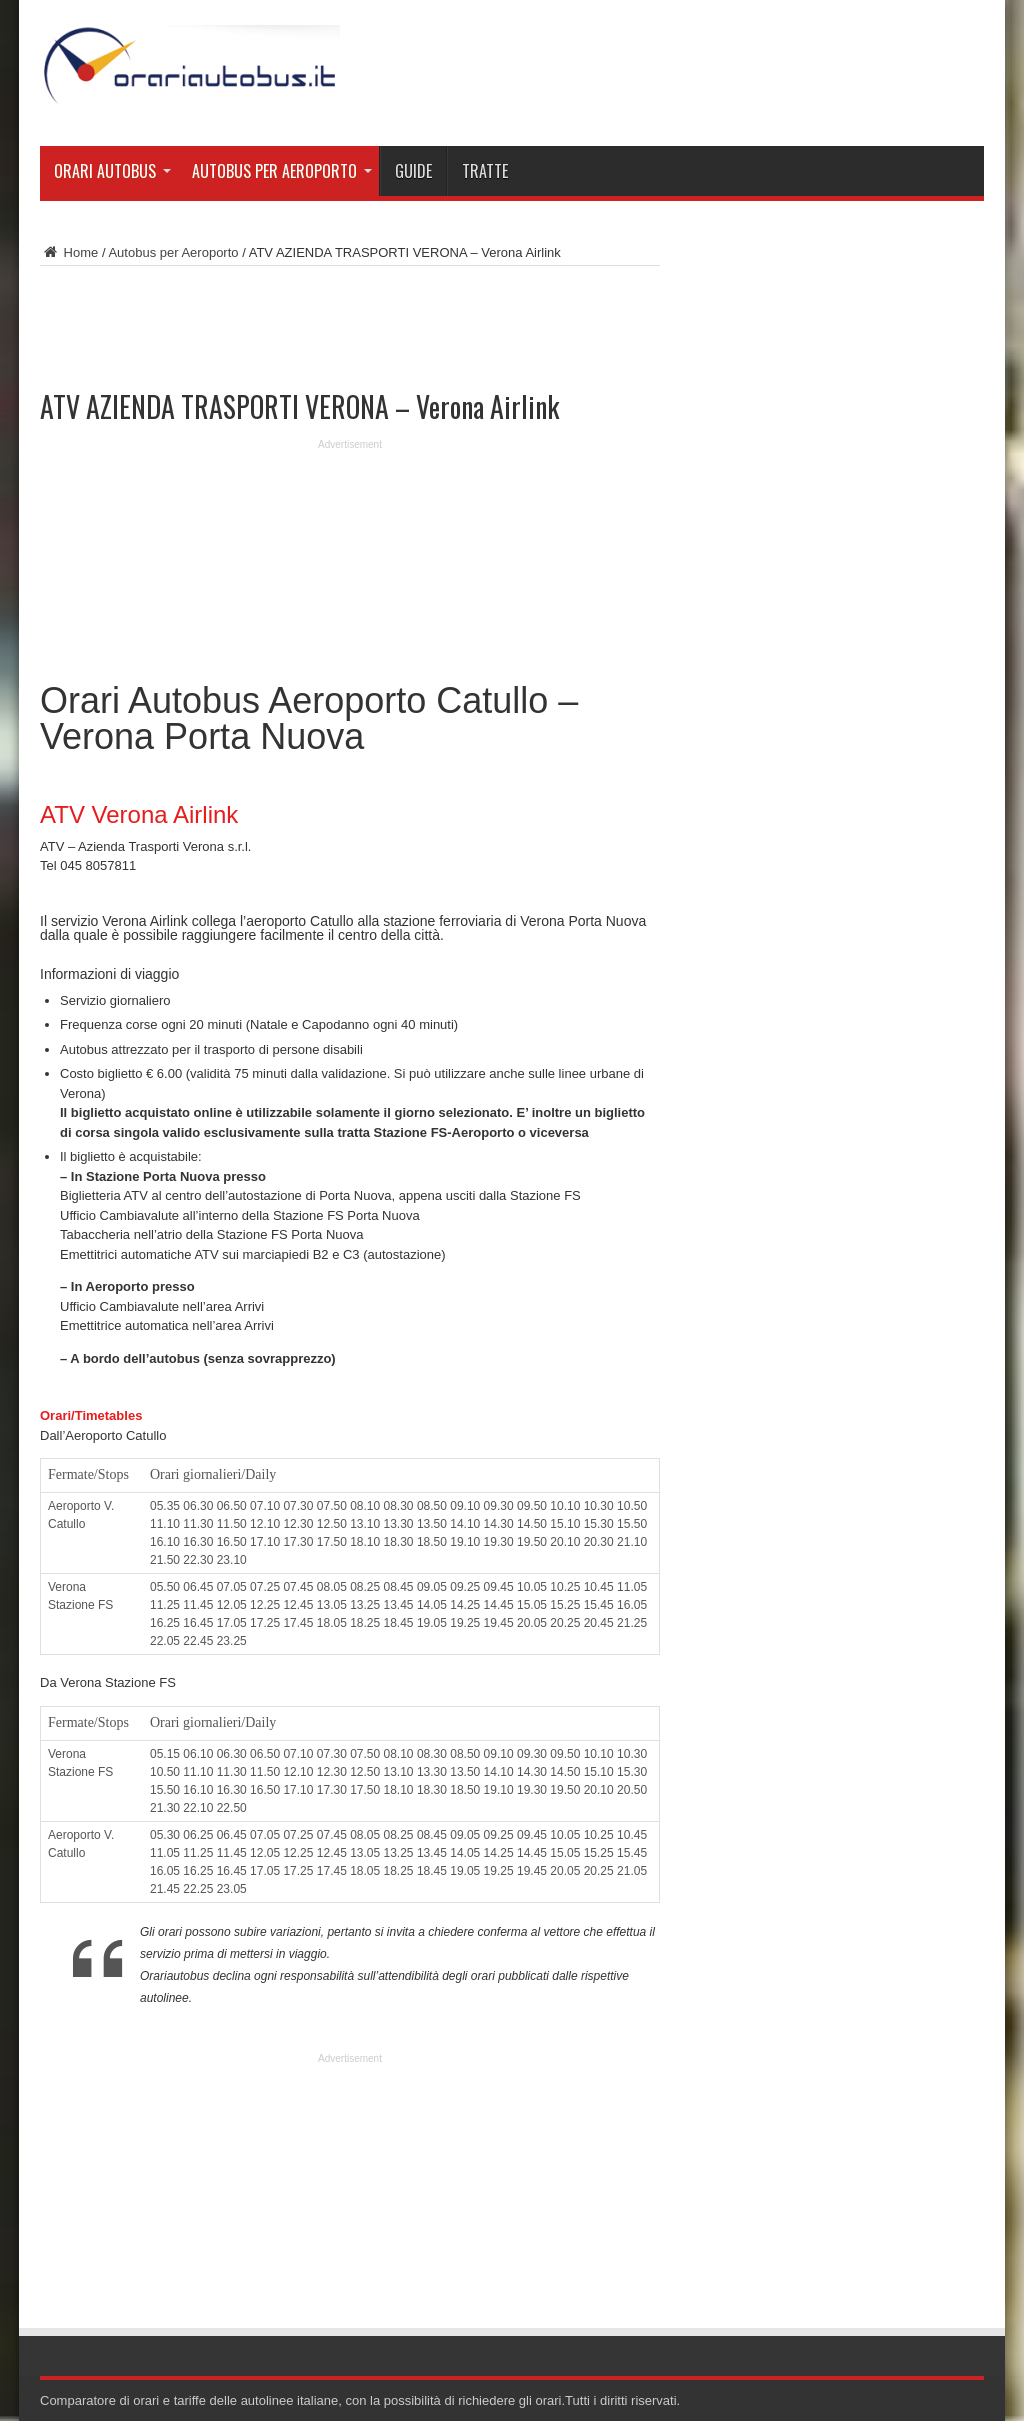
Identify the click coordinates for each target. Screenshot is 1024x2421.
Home (69, 252)
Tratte (485, 171)
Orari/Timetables (91, 1415)
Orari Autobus (112, 171)
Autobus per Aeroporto (282, 171)
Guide (413, 171)
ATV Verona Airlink (139, 814)
